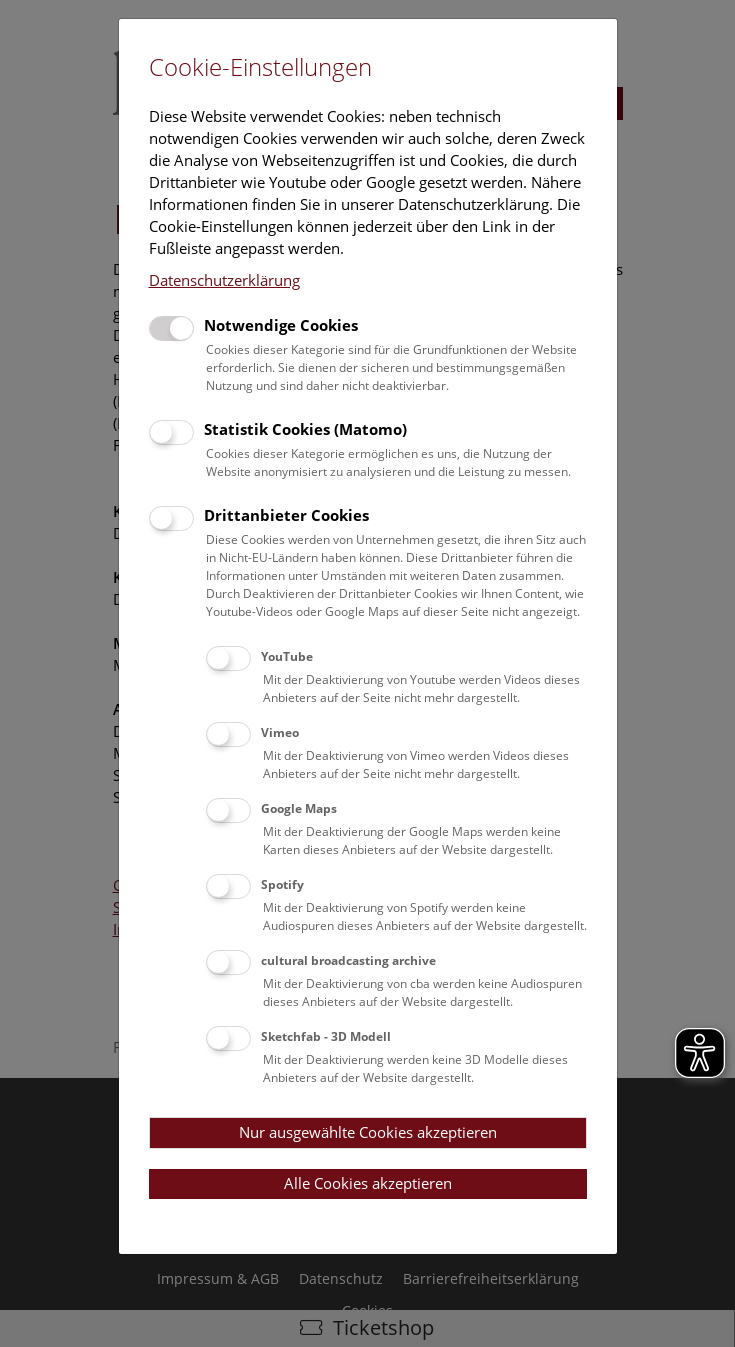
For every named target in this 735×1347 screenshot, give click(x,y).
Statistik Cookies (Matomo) (305, 429)
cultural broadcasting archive (348, 960)
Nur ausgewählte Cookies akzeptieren (368, 1132)
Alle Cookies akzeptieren (368, 1183)
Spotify (282, 884)
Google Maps (299, 808)
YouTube (287, 656)
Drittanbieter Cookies (286, 515)
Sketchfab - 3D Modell (326, 1036)
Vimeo (280, 732)
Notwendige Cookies (281, 325)
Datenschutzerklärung (224, 280)
